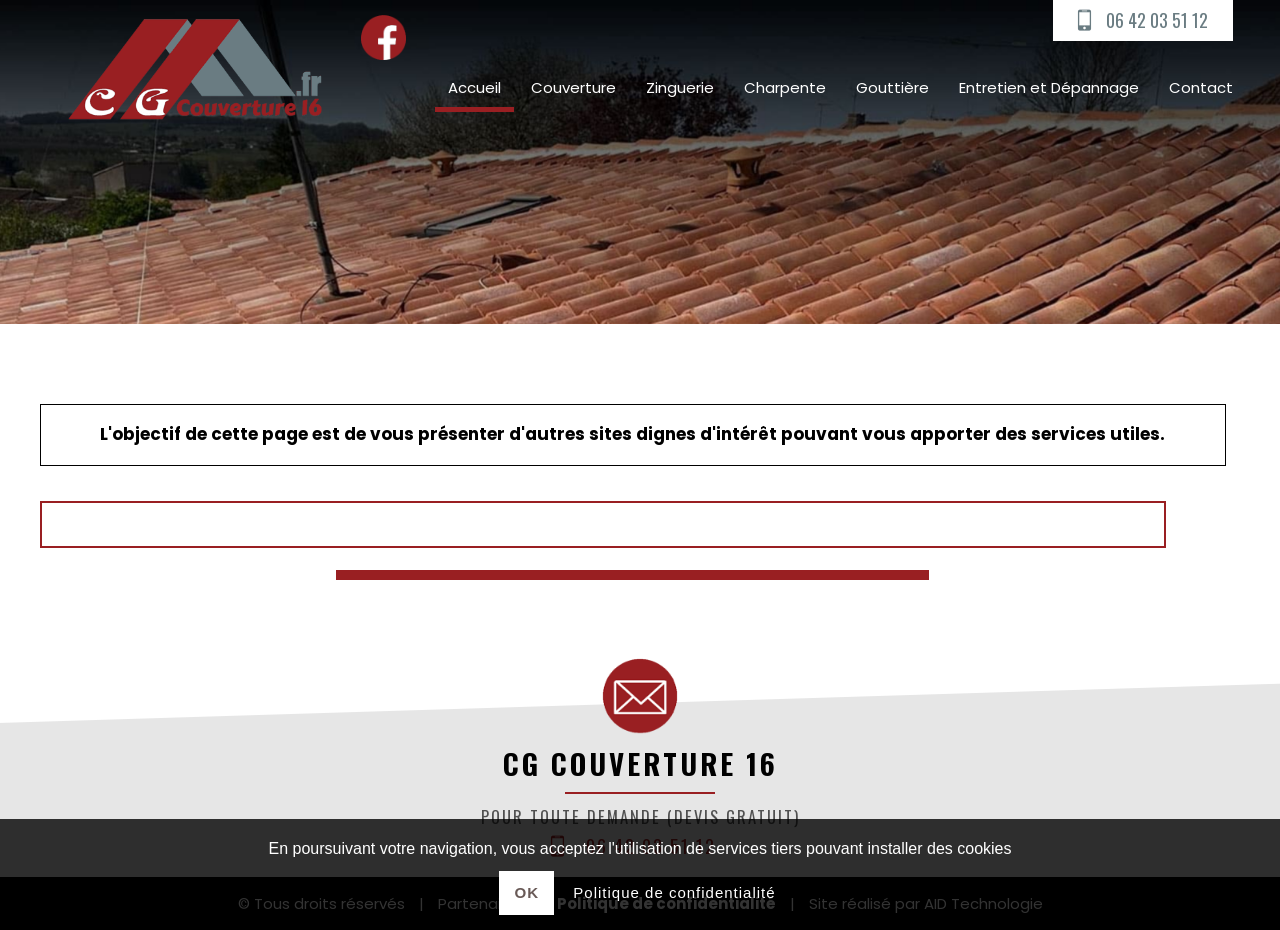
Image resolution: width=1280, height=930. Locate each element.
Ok (527, 892)
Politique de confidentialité (674, 892)
